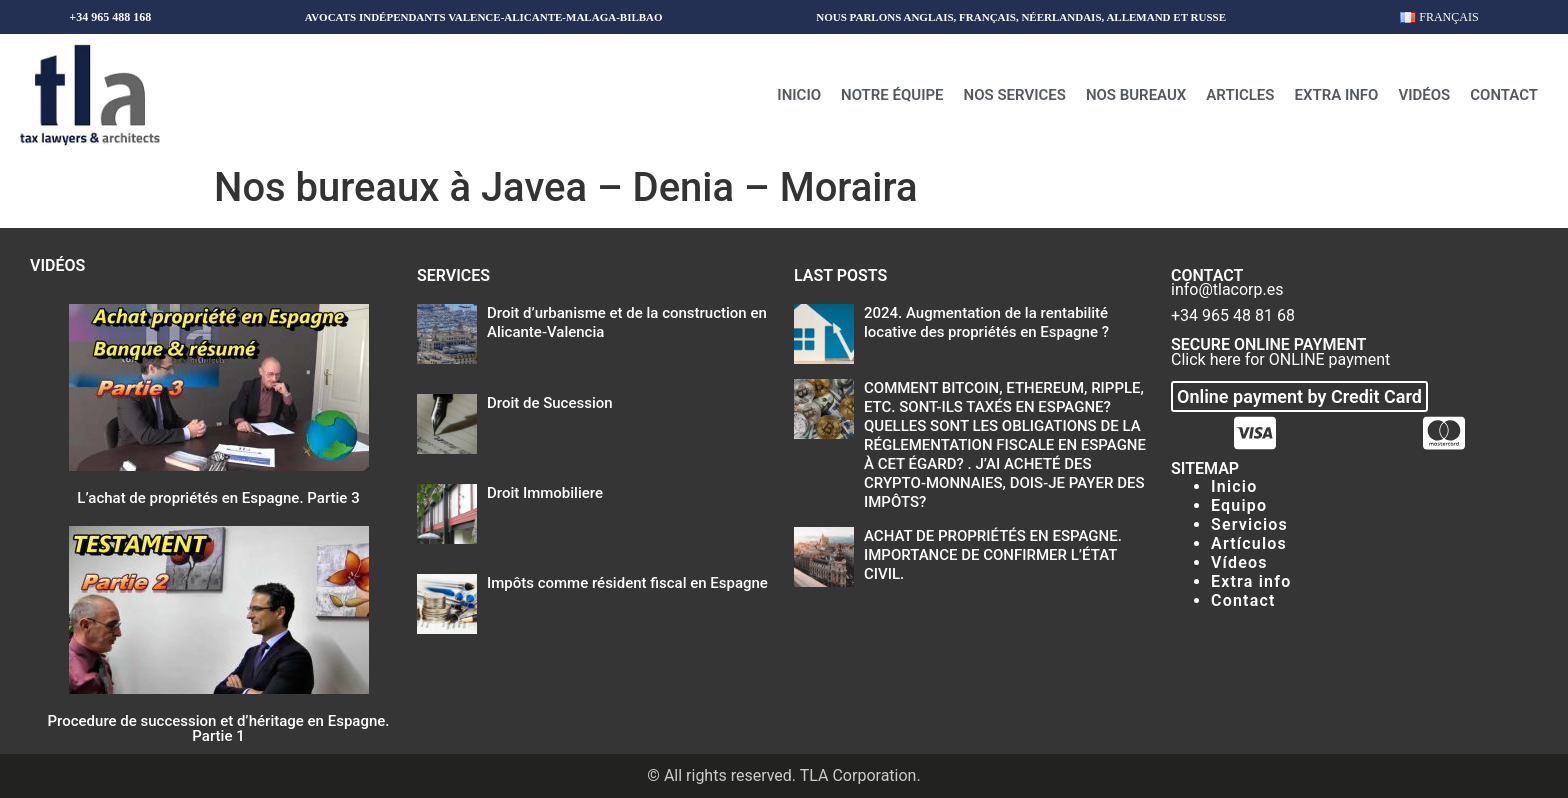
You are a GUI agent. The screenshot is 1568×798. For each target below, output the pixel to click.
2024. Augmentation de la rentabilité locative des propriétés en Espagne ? (986, 322)
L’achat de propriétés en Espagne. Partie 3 (218, 498)
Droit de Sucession (550, 403)
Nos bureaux (1136, 95)
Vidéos (1424, 95)
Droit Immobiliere (545, 493)
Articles (1240, 95)
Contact (1504, 95)
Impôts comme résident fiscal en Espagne (627, 583)
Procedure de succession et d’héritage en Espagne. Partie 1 (219, 728)
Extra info (1336, 95)
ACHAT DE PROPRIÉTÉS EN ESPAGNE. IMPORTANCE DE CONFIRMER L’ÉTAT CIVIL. (993, 555)
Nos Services (1015, 95)
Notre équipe (892, 95)
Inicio (799, 95)
